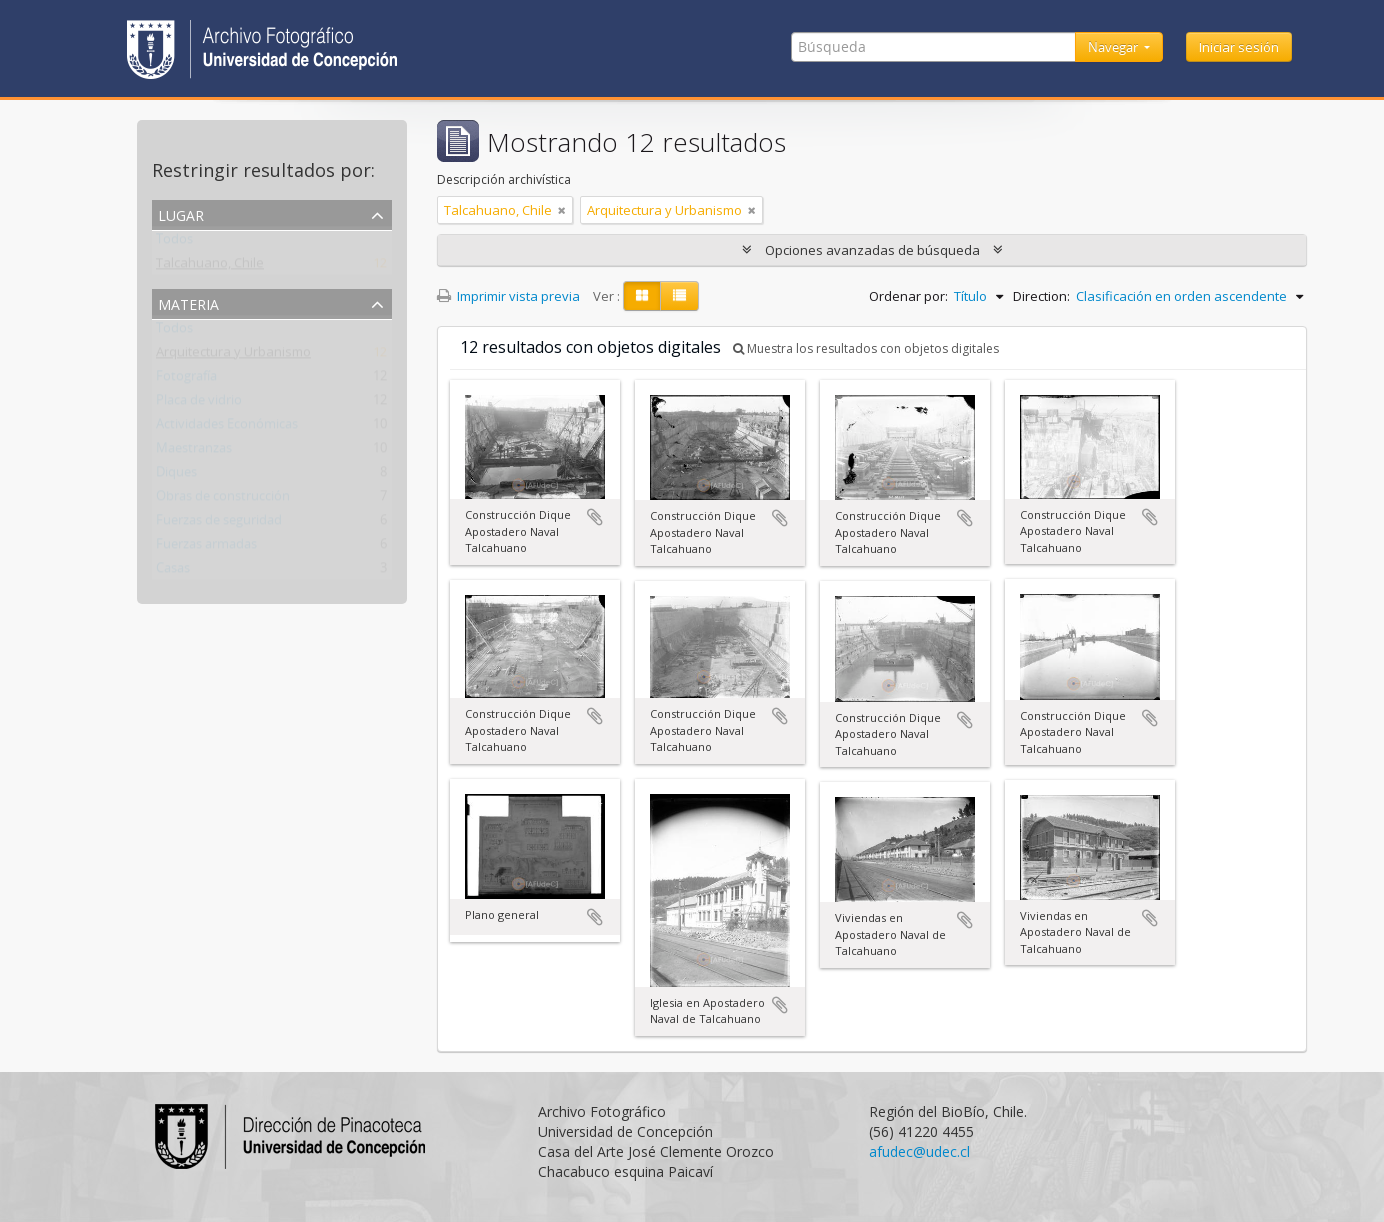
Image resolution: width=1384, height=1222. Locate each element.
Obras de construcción (223, 500)
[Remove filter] (562, 210)
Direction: (1041, 296)
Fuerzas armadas (206, 548)
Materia (188, 302)
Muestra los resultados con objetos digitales (866, 348)
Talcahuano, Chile (210, 267)
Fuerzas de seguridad (219, 524)
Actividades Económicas (227, 428)
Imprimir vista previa (508, 296)
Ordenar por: (908, 296)
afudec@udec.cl (919, 1151)
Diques (176, 476)
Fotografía (186, 380)
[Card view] (642, 296)
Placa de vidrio (199, 404)
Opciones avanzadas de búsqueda (872, 250)
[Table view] (679, 296)
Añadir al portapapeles (595, 517)
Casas (173, 572)
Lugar (181, 213)
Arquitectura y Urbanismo (233, 356)
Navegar (1114, 47)
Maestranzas (194, 452)
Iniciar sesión (1239, 47)
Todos (174, 243)
